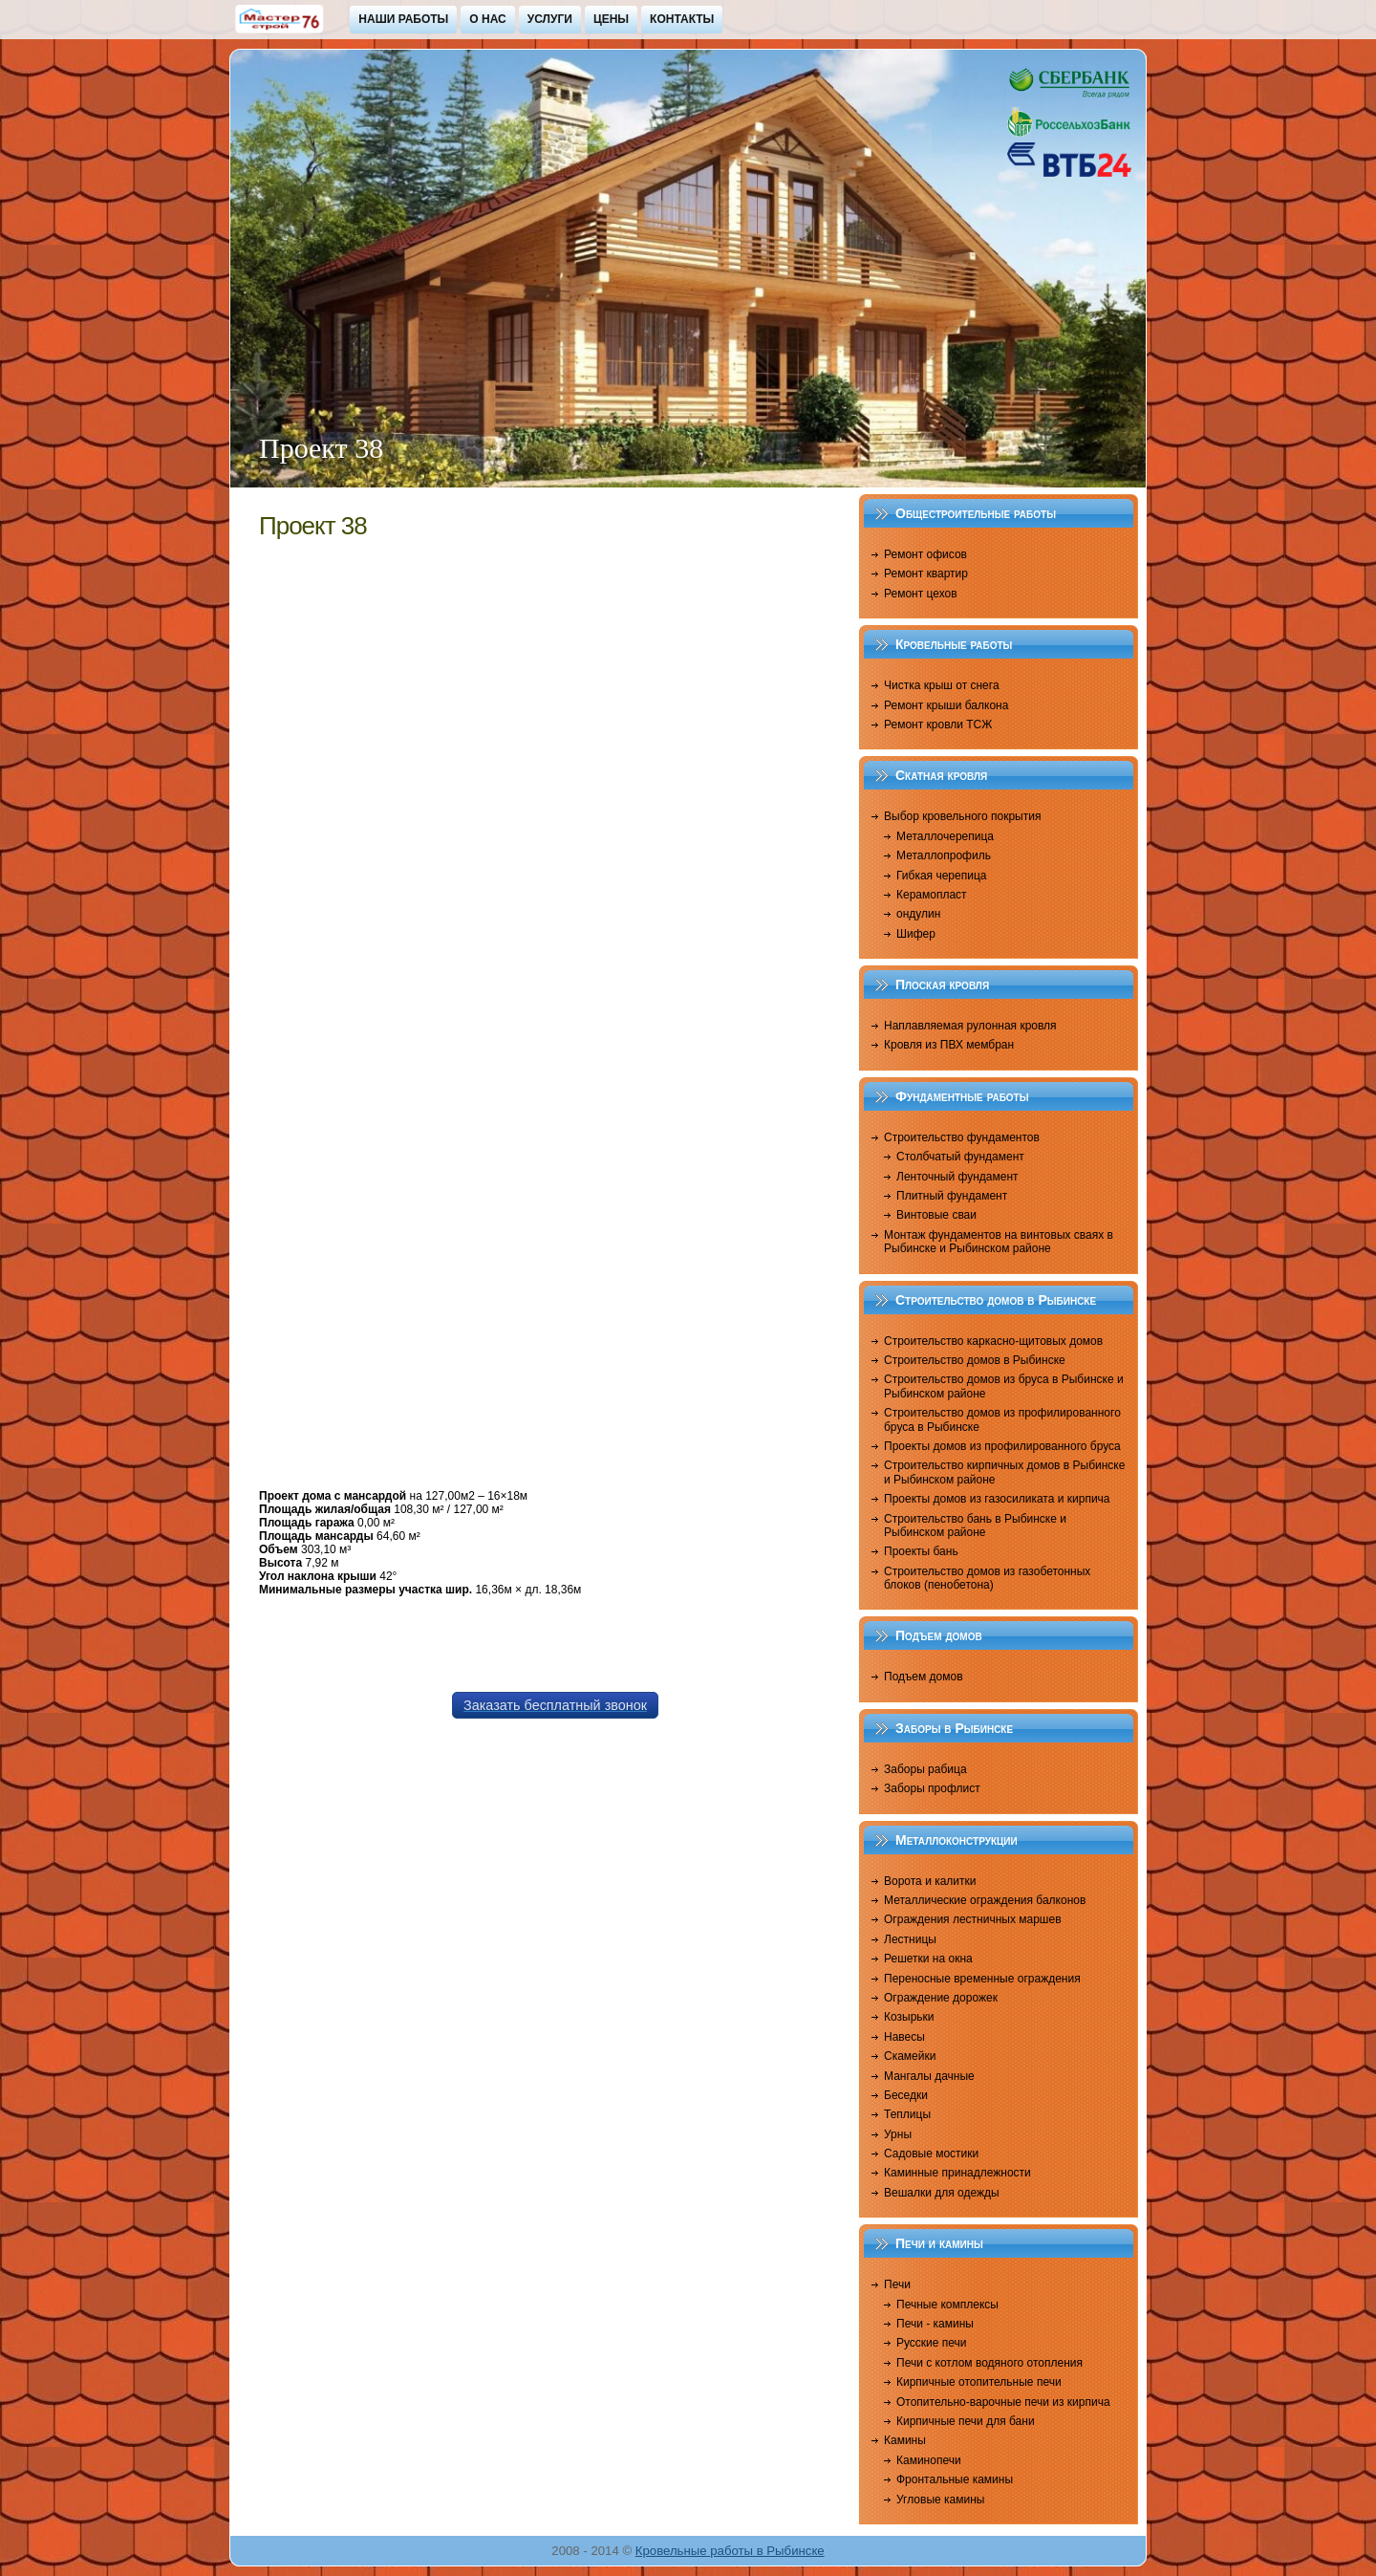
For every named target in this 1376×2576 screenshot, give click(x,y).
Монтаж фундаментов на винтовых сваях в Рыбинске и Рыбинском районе (998, 1241)
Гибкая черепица (941, 875)
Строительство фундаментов (962, 1137)
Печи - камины (935, 2323)
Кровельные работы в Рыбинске (730, 2551)
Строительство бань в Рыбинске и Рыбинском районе (975, 1525)
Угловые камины (940, 2499)
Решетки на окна (928, 1958)
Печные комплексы (947, 2304)
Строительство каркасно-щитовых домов (993, 1341)
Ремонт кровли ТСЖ (938, 724)
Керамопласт (931, 894)
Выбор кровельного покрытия (962, 816)
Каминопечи (928, 2460)
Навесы (904, 2037)
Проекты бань (921, 1551)
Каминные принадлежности (957, 2172)
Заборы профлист (932, 1788)
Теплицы (907, 2114)
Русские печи (931, 2342)
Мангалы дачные (929, 2076)
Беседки (906, 2095)
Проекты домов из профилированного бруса (1002, 1446)
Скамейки (909, 2056)
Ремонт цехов (920, 593)
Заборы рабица (925, 1769)
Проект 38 (313, 525)
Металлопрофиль (943, 855)
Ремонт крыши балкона (946, 705)
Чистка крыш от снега (942, 685)
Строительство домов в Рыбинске (974, 1360)
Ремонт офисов (925, 554)
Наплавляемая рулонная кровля (970, 1025)
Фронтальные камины (954, 2479)
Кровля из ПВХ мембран (949, 1044)
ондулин (918, 913)
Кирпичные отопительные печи (979, 2382)
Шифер (915, 934)
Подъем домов (923, 1676)
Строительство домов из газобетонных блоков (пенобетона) (987, 1578)
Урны (898, 2134)
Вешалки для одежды (942, 2192)
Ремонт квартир (926, 573)
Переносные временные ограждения (982, 1978)
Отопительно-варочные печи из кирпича (1003, 2402)
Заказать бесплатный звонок (555, 1705)
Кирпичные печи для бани (965, 2421)
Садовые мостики (931, 2153)
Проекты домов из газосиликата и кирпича (997, 1498)
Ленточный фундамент (957, 1176)
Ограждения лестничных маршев (973, 1919)
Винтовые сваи (936, 1215)
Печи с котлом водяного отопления (989, 2363)
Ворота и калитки (930, 1881)
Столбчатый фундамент (960, 1156)
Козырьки (909, 2017)
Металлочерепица (945, 836)
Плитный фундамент (951, 1195)
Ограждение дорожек (941, 1997)
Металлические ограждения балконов (985, 1900)
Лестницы (910, 1939)
